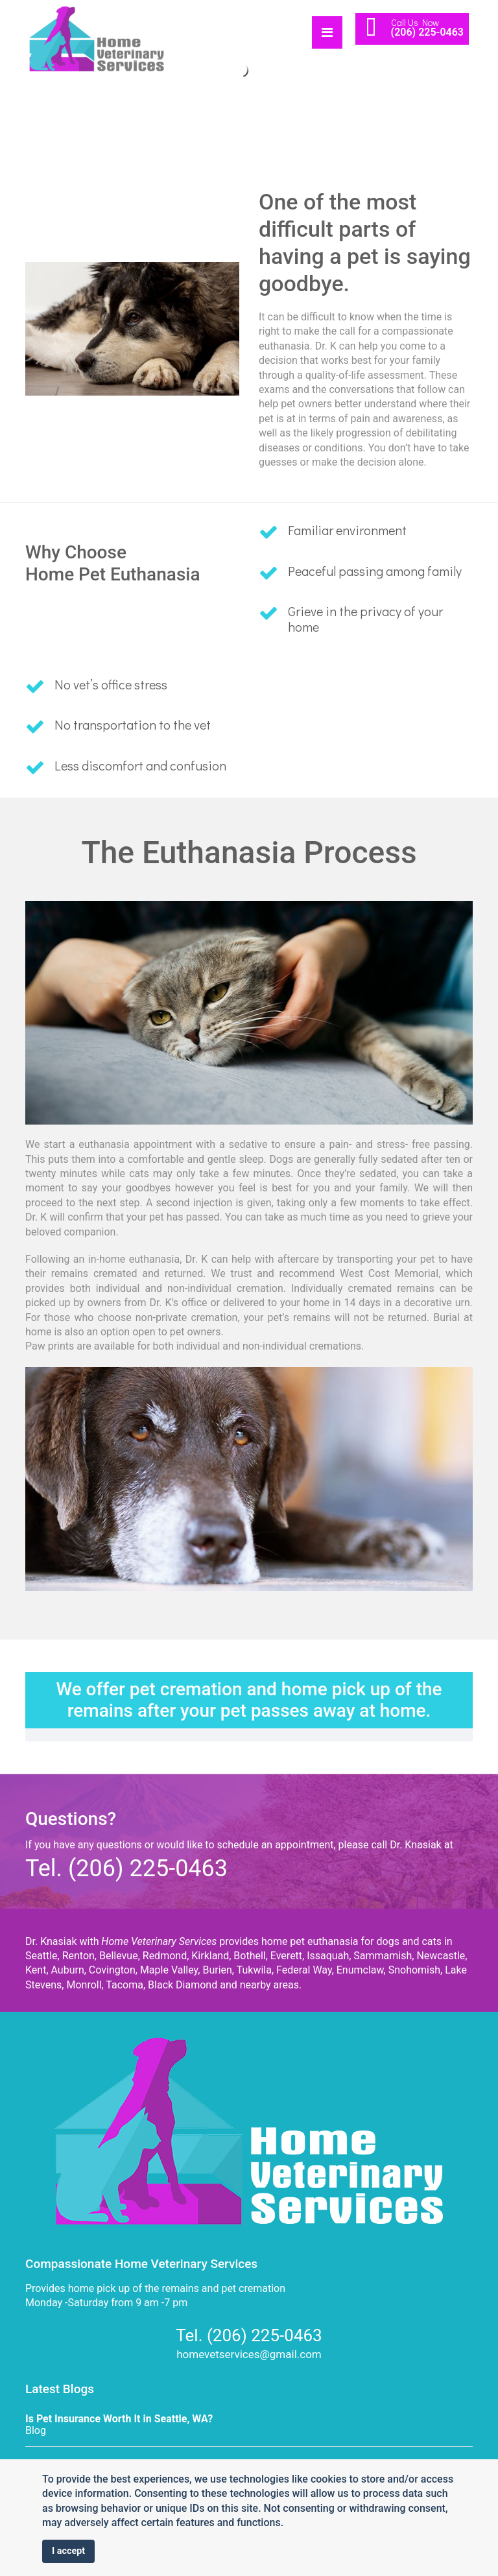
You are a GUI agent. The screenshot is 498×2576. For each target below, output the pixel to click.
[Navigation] (327, 29)
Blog (35, 2430)
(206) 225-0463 (427, 32)
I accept (68, 2551)
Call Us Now (415, 22)
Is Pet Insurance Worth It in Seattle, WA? (119, 2419)
